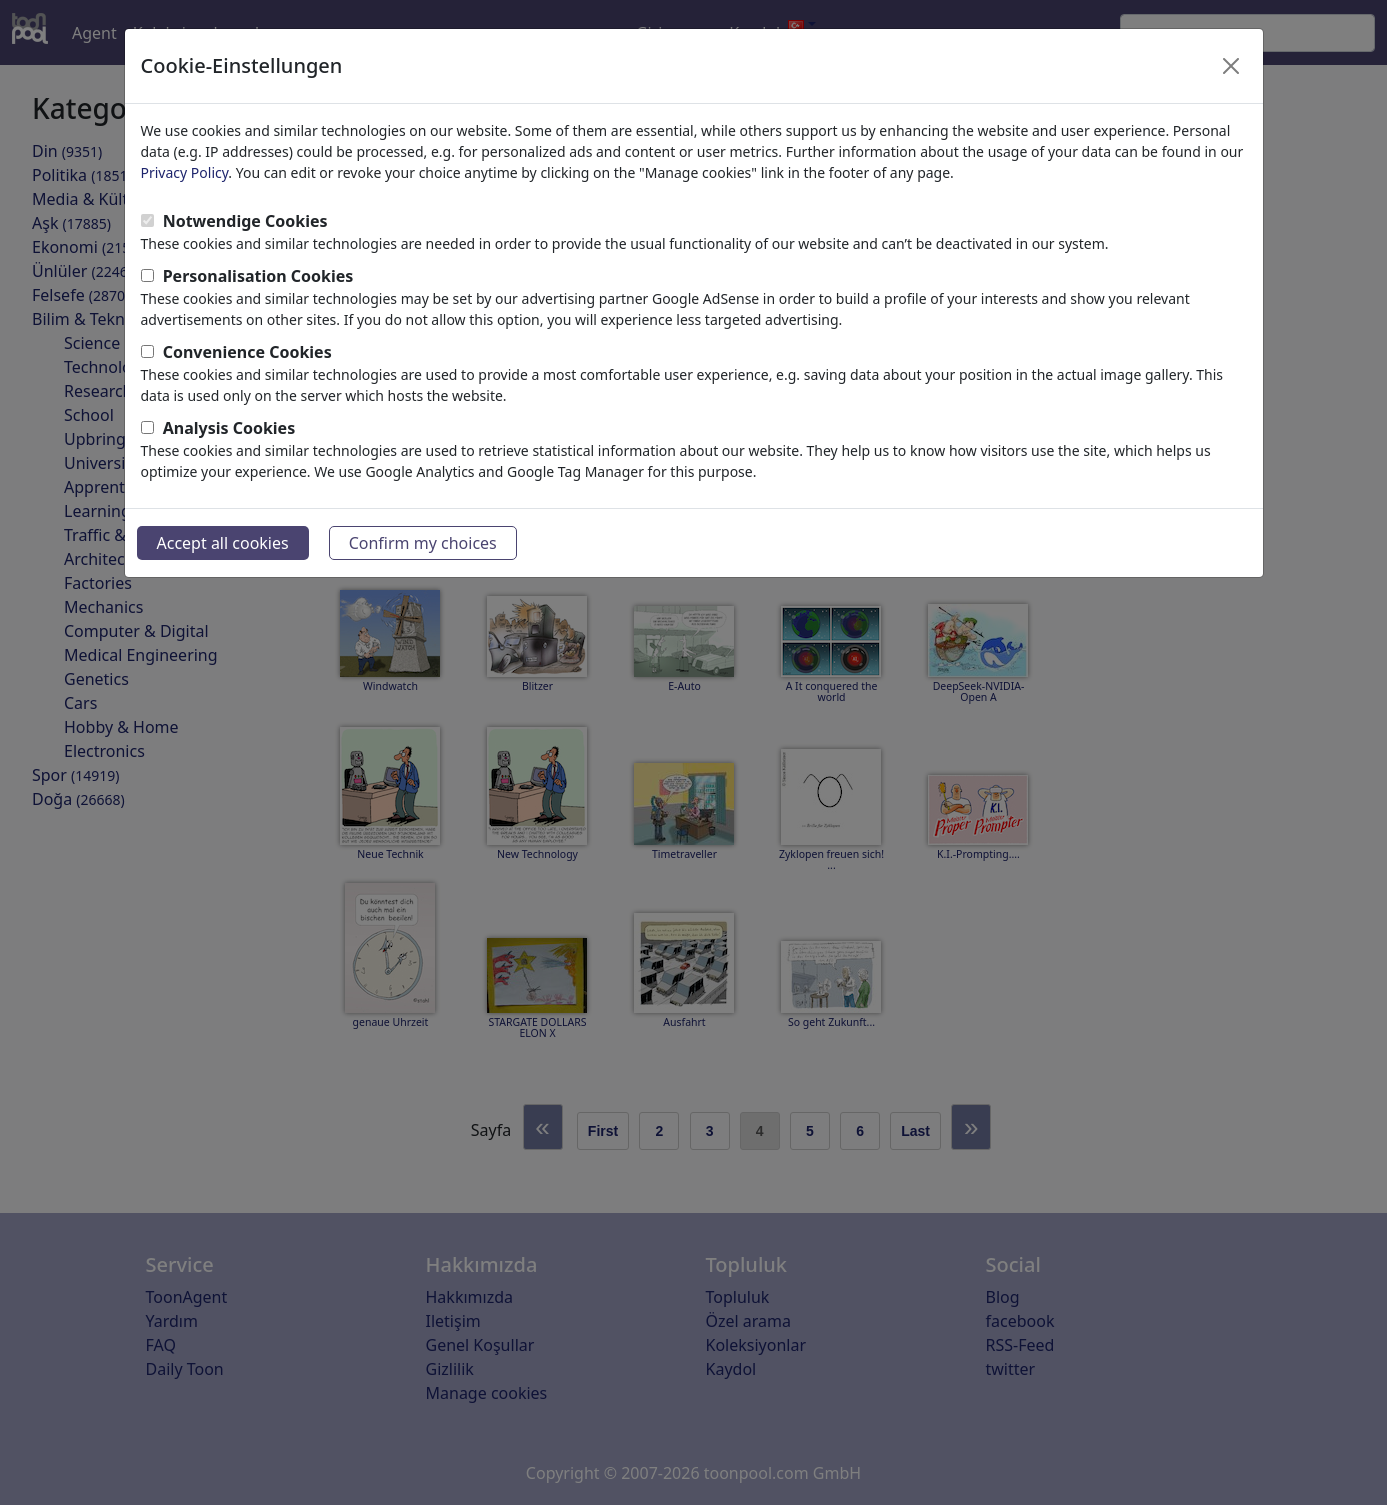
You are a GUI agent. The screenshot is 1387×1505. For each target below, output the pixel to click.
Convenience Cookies (247, 352)
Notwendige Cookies (245, 221)
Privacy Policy (185, 172)
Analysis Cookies (229, 428)
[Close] (1231, 66)
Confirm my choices (423, 543)
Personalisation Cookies (258, 276)
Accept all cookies (223, 543)
